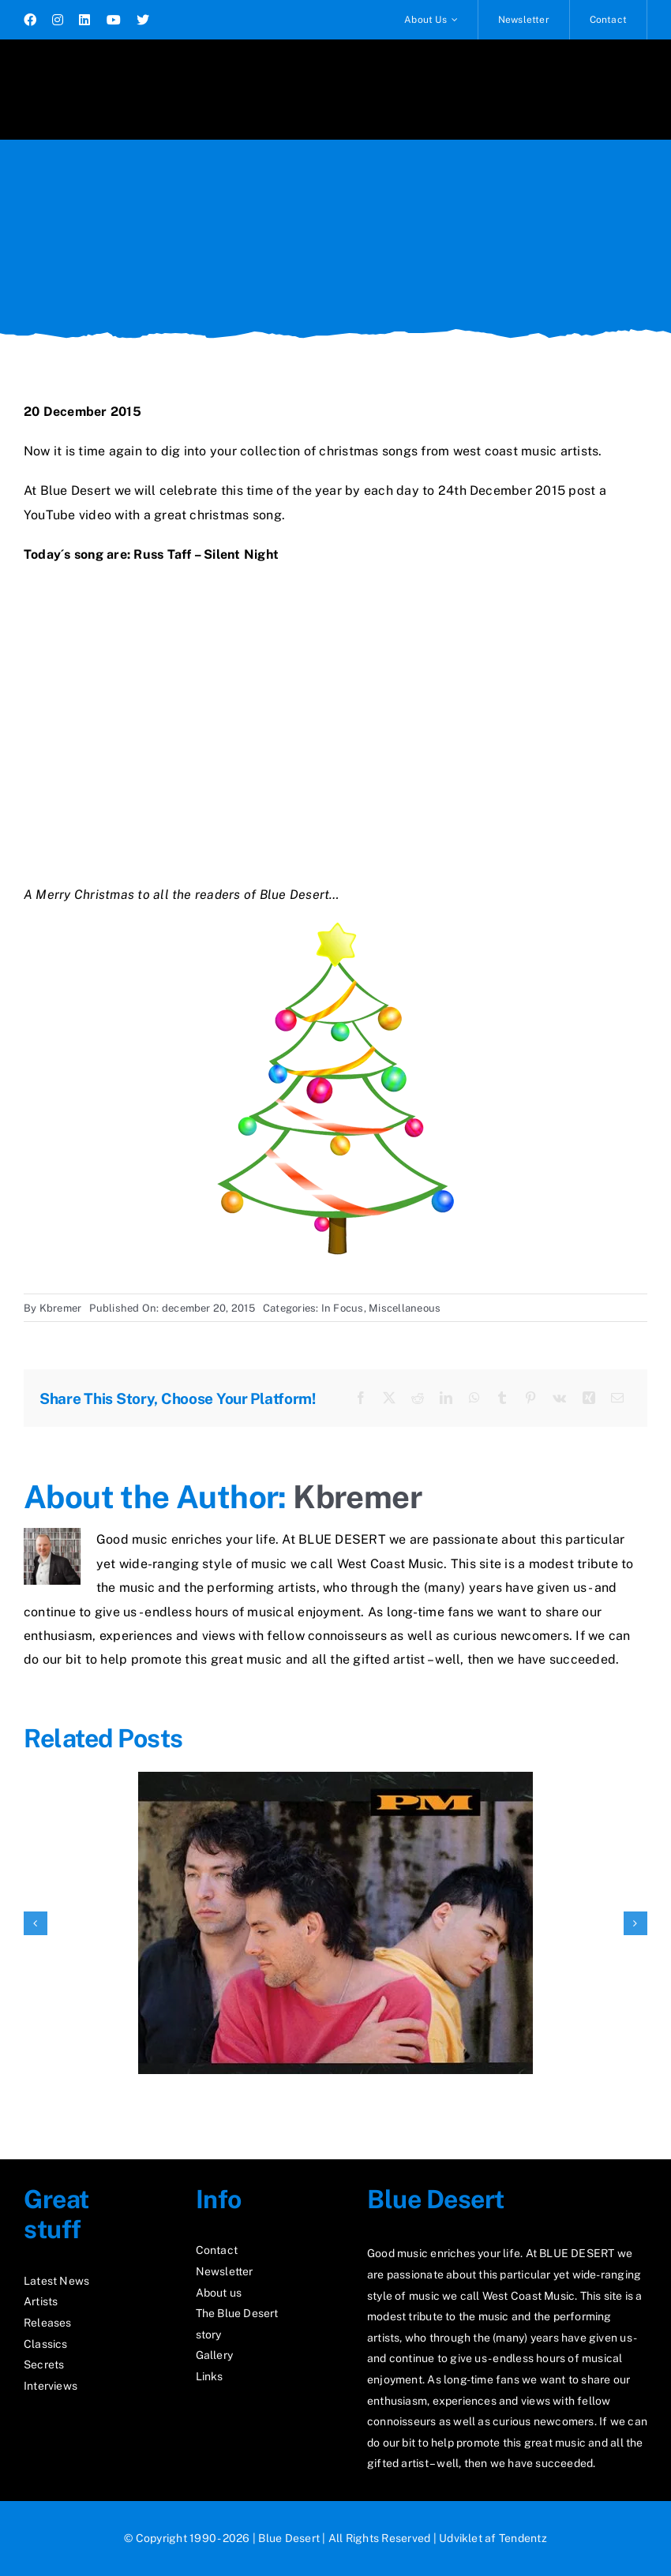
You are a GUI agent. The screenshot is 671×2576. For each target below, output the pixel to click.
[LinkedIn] (446, 1398)
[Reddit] (417, 1398)
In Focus (342, 1308)
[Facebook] (361, 1398)
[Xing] (589, 1398)
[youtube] (114, 19)
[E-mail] (617, 1398)
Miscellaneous (404, 1308)
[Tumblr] (502, 1398)
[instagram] (57, 19)
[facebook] (30, 19)
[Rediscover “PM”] (335, 1779)
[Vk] (559, 1398)
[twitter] (143, 19)
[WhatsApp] (474, 1398)
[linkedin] (84, 19)
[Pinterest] (530, 1398)
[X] (389, 1398)
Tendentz (523, 2538)
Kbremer (60, 1308)
